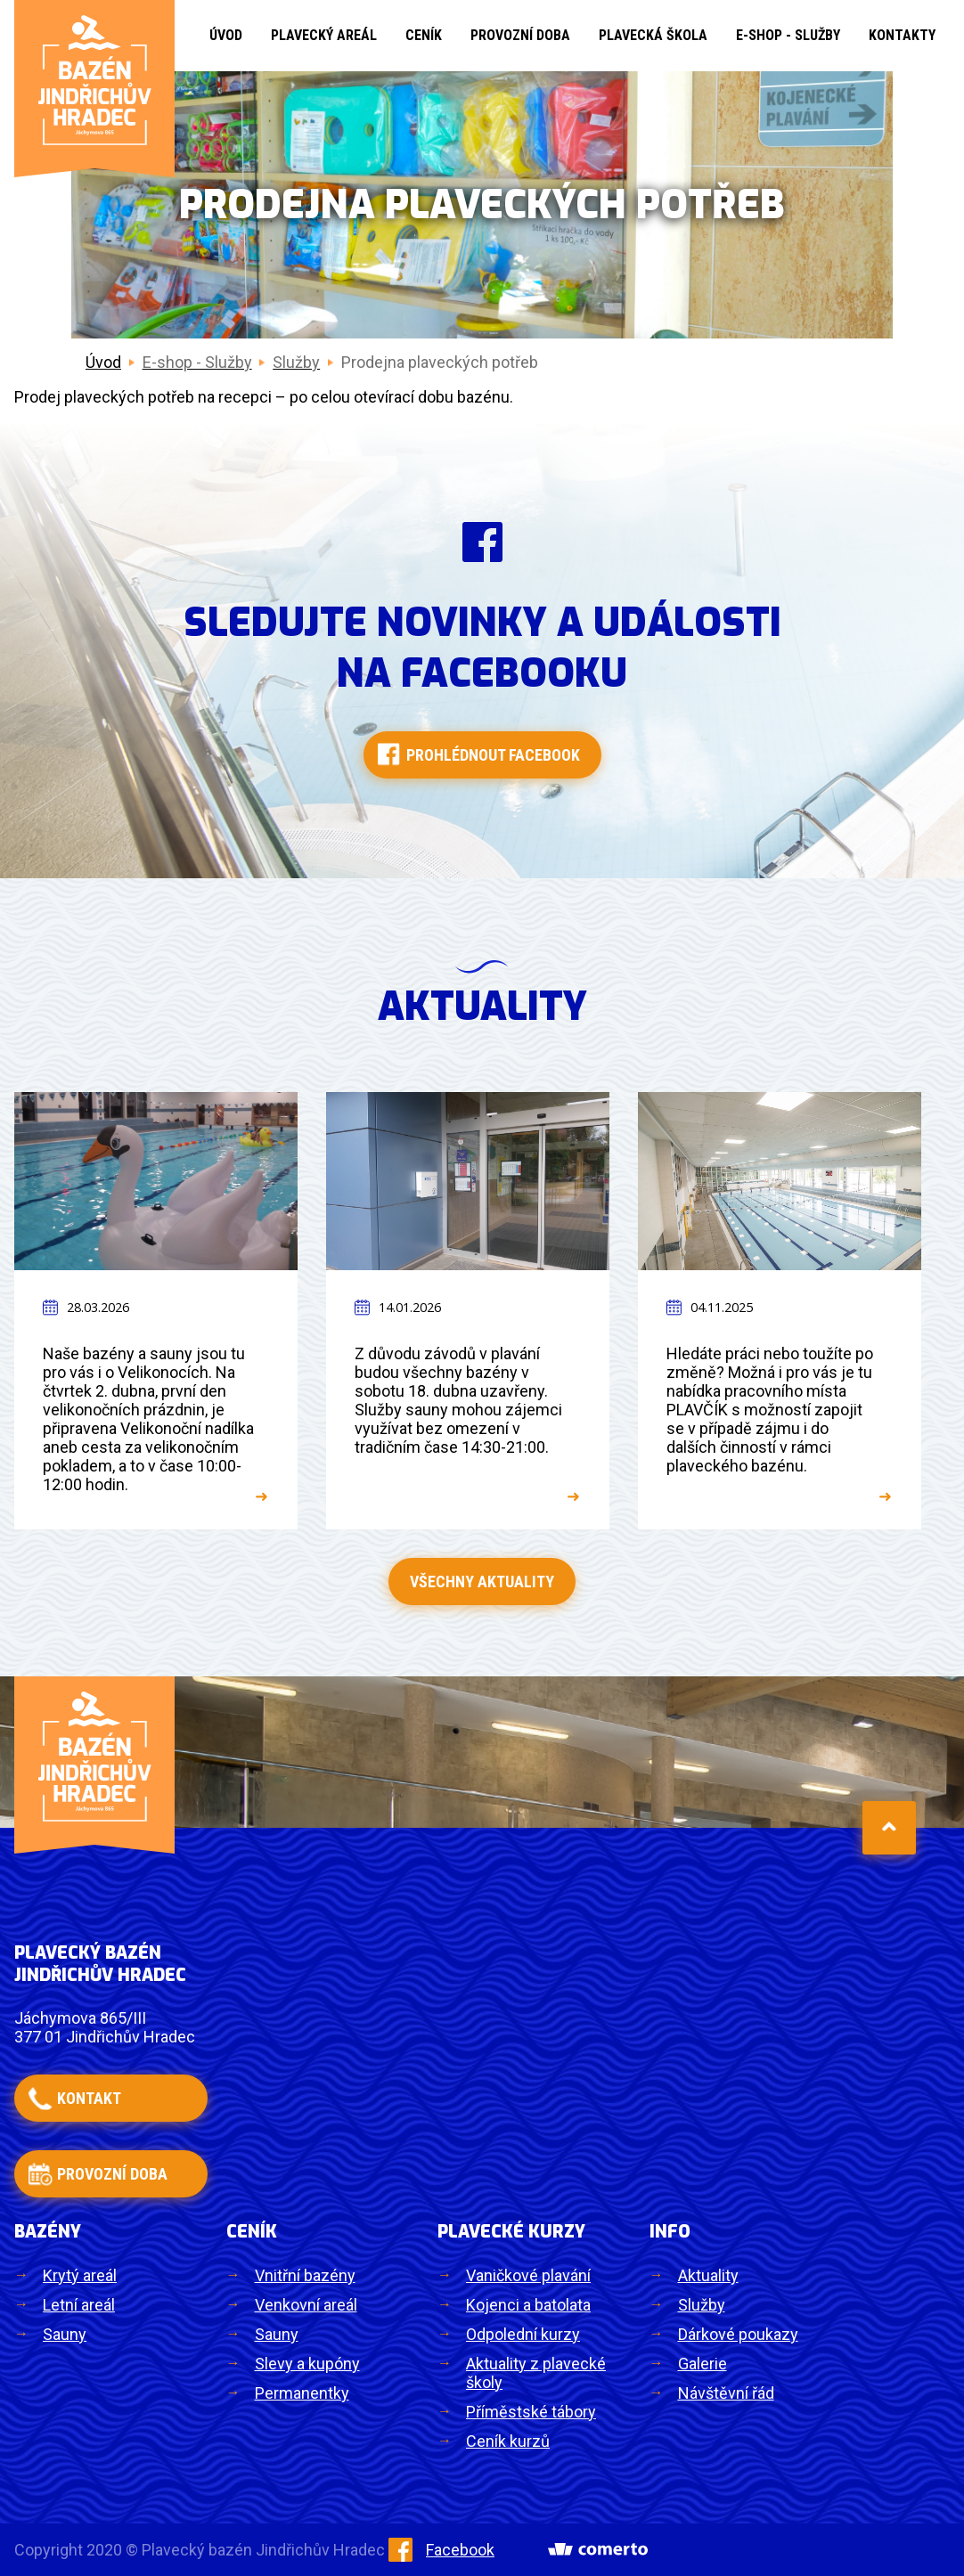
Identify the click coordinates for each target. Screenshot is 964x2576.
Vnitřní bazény (305, 2275)
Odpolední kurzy (523, 2334)
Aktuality (708, 2275)
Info (669, 2232)
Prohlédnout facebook (493, 755)
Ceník (423, 35)
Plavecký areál (324, 35)
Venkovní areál (306, 2304)
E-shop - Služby (788, 35)
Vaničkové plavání (528, 2275)
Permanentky (302, 2393)
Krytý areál (80, 2275)
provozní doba (112, 2173)
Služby (701, 2304)
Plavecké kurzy (511, 2232)
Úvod (225, 35)
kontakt (89, 2098)
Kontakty (902, 35)
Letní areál (79, 2304)
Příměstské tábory (531, 2411)
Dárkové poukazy (738, 2334)
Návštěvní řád (726, 2393)
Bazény (47, 2232)
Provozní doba (520, 35)
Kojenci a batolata (528, 2304)
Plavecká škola (653, 35)
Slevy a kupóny (307, 2363)
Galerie (702, 2363)
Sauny (64, 2334)
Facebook (441, 2550)
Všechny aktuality (482, 1581)
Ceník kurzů (508, 2441)
